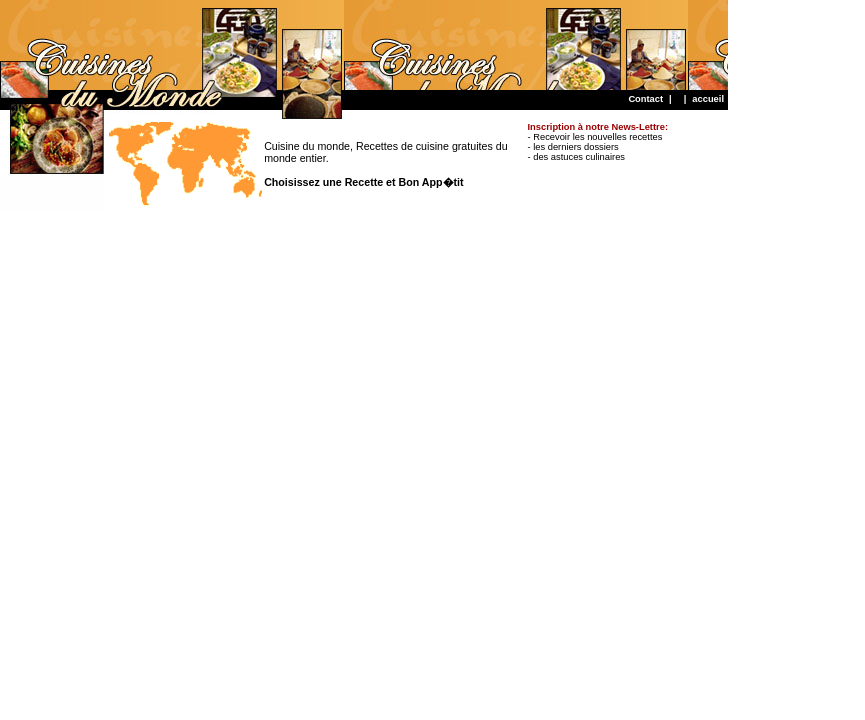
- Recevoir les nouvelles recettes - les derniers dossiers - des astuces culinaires (598, 142)
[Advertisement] (364, 45)
